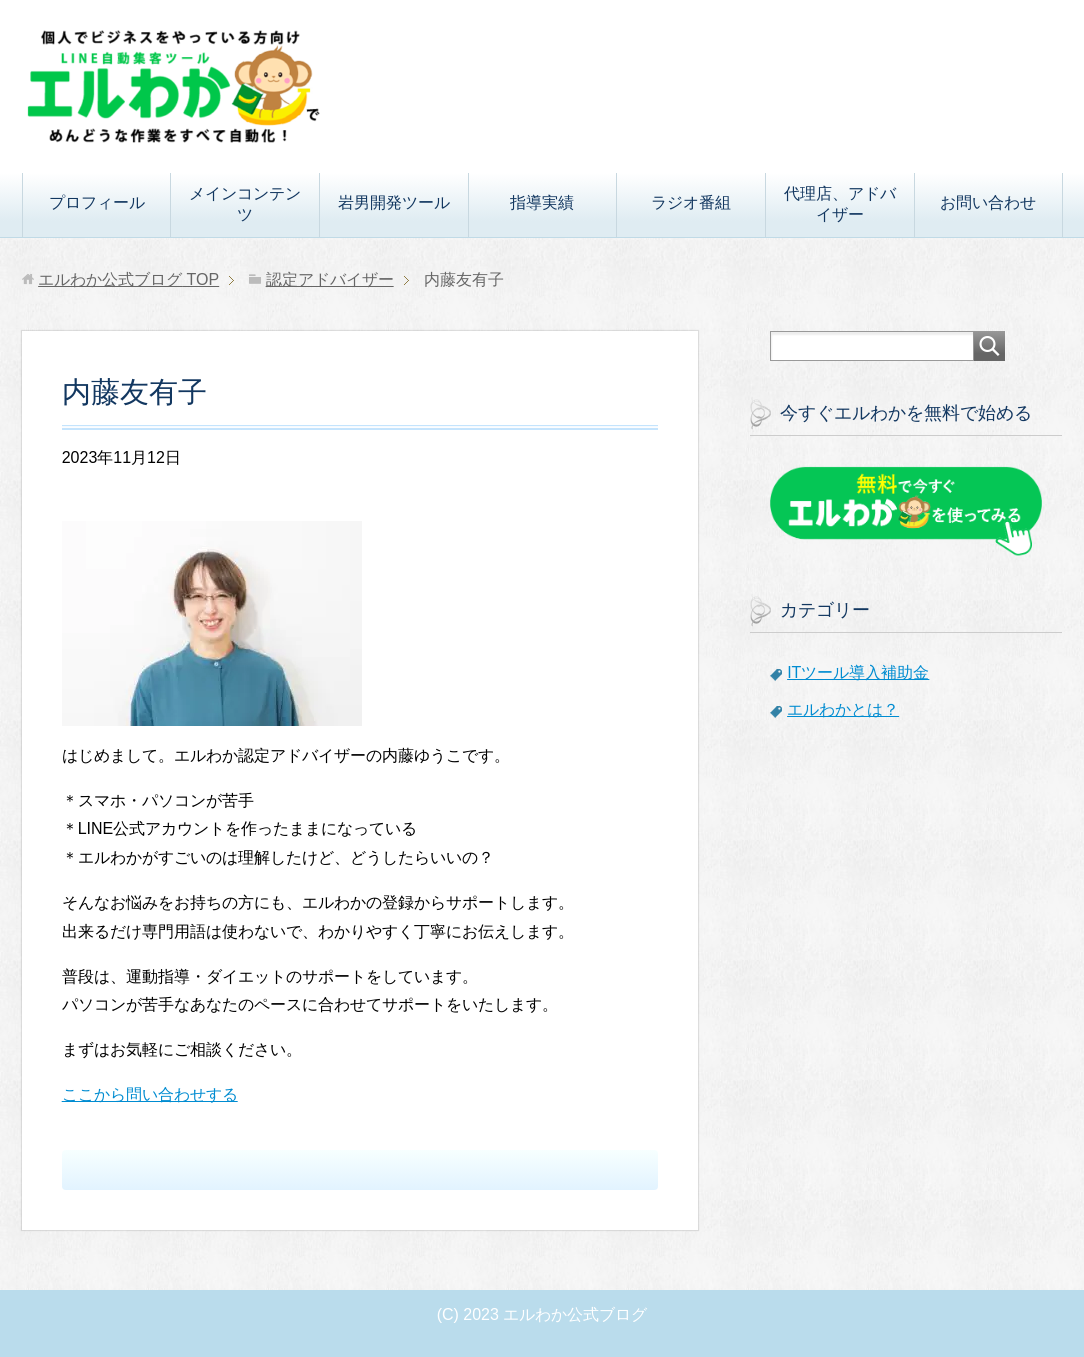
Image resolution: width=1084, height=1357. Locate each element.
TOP (128, 279)
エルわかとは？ (843, 709)
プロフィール (97, 202)
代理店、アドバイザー (840, 204)
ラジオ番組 (691, 202)
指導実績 (542, 202)
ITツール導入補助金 (858, 672)
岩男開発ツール (394, 202)
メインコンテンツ (245, 204)
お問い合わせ (988, 202)
